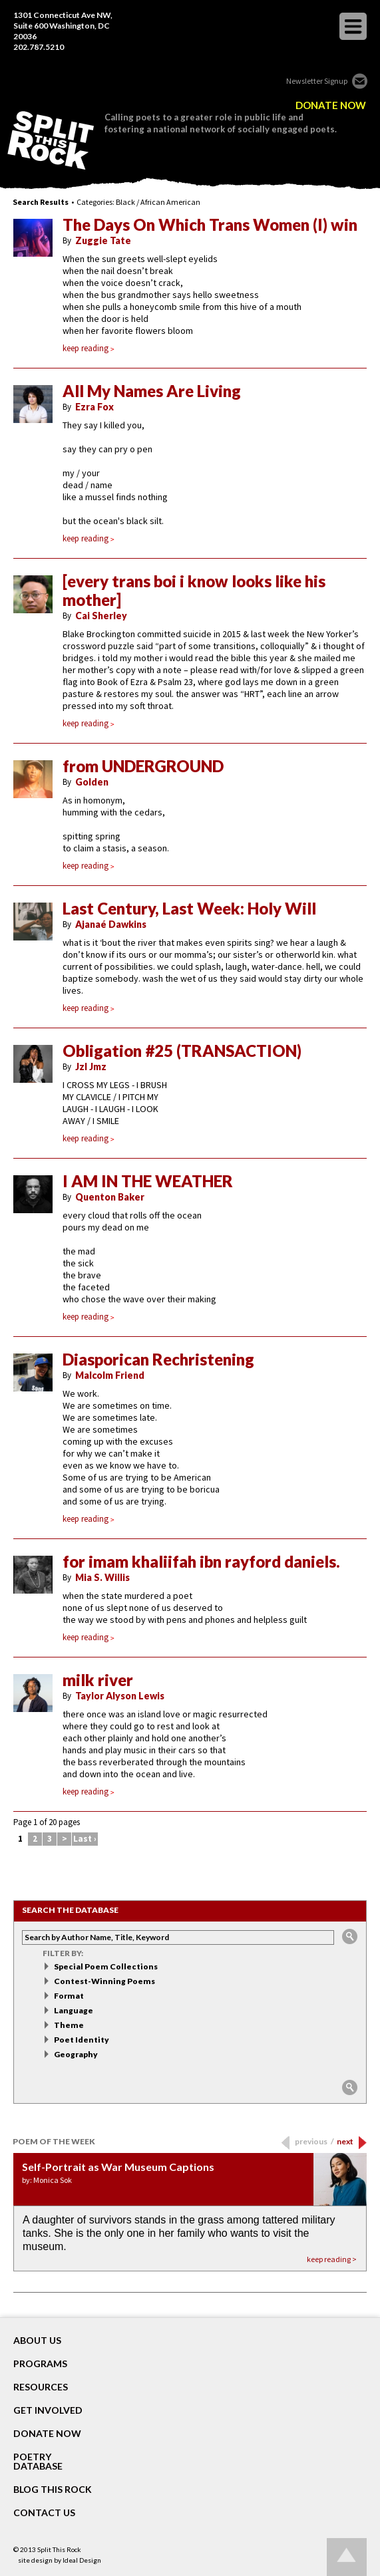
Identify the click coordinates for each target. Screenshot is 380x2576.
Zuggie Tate (103, 240)
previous (314, 2141)
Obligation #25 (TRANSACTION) (182, 1051)
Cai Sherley (101, 615)
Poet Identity (81, 2040)
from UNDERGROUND (143, 766)
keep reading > (332, 2259)
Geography (76, 2054)
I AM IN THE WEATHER (148, 1181)
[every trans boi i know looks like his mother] (194, 590)
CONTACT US (44, 2512)
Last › (84, 1838)
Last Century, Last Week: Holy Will (189, 908)
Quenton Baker (109, 1197)
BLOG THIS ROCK (52, 2489)
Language (73, 2010)
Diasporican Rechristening (158, 1359)
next (345, 2141)
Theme (69, 2025)
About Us (37, 2340)
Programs (40, 2363)
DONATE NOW (330, 105)
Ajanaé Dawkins (110, 924)
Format (69, 1996)
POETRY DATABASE (38, 2461)
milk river (98, 1680)
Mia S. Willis (102, 1577)
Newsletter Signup (316, 81)
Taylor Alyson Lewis (119, 1695)
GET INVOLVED (48, 2410)
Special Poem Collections (106, 1966)
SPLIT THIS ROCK (51, 140)
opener (353, 26)
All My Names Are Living (152, 391)
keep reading (88, 348)
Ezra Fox (94, 406)
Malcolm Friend (109, 1375)
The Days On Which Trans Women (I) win (210, 224)
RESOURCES (40, 2387)
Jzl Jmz (90, 1066)
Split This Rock (59, 2549)
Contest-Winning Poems (104, 1981)
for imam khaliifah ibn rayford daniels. (201, 1561)
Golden (91, 781)
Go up (347, 2557)
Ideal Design (82, 2560)
